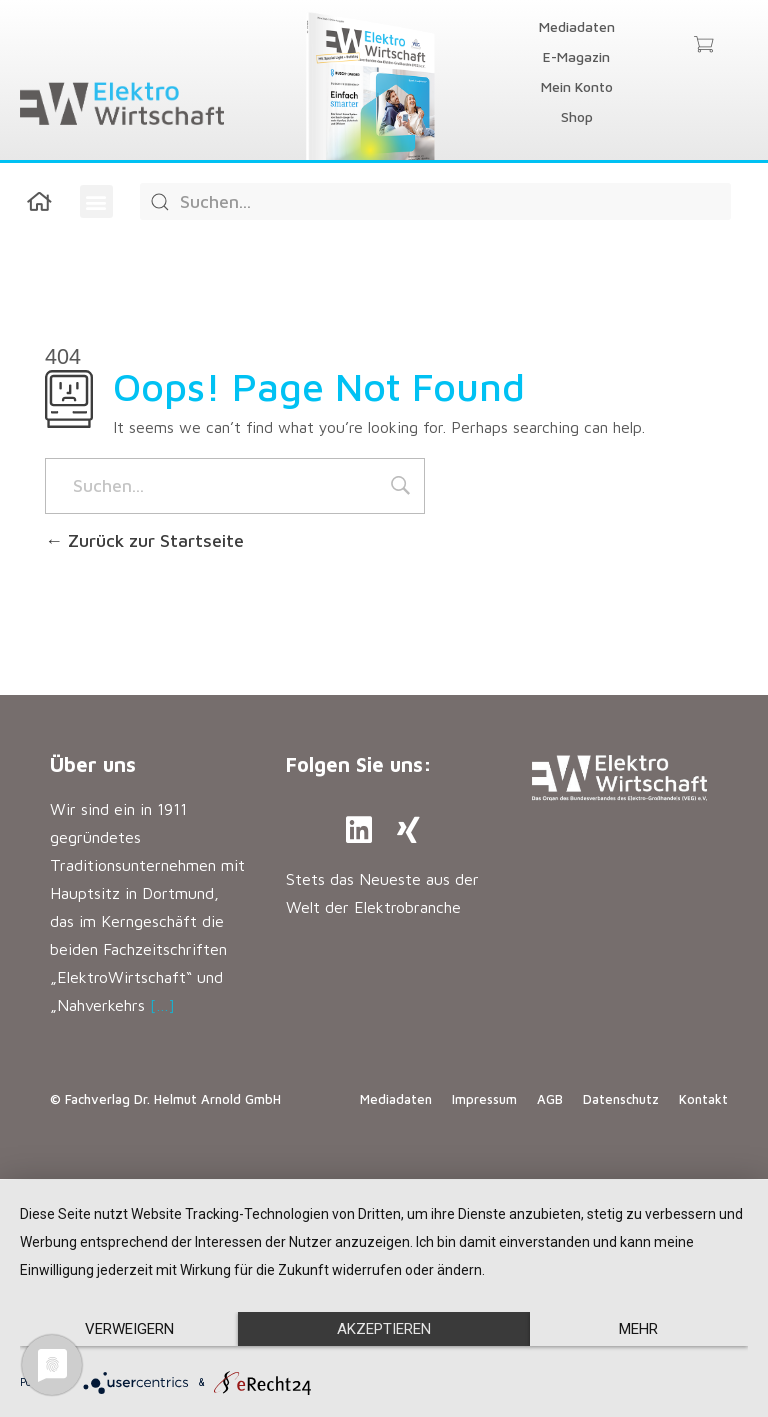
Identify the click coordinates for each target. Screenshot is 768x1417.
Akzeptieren (384, 1329)
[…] (162, 1005)
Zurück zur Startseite (144, 540)
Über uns (93, 764)
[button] (96, 201)
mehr (638, 1329)
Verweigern (129, 1329)
